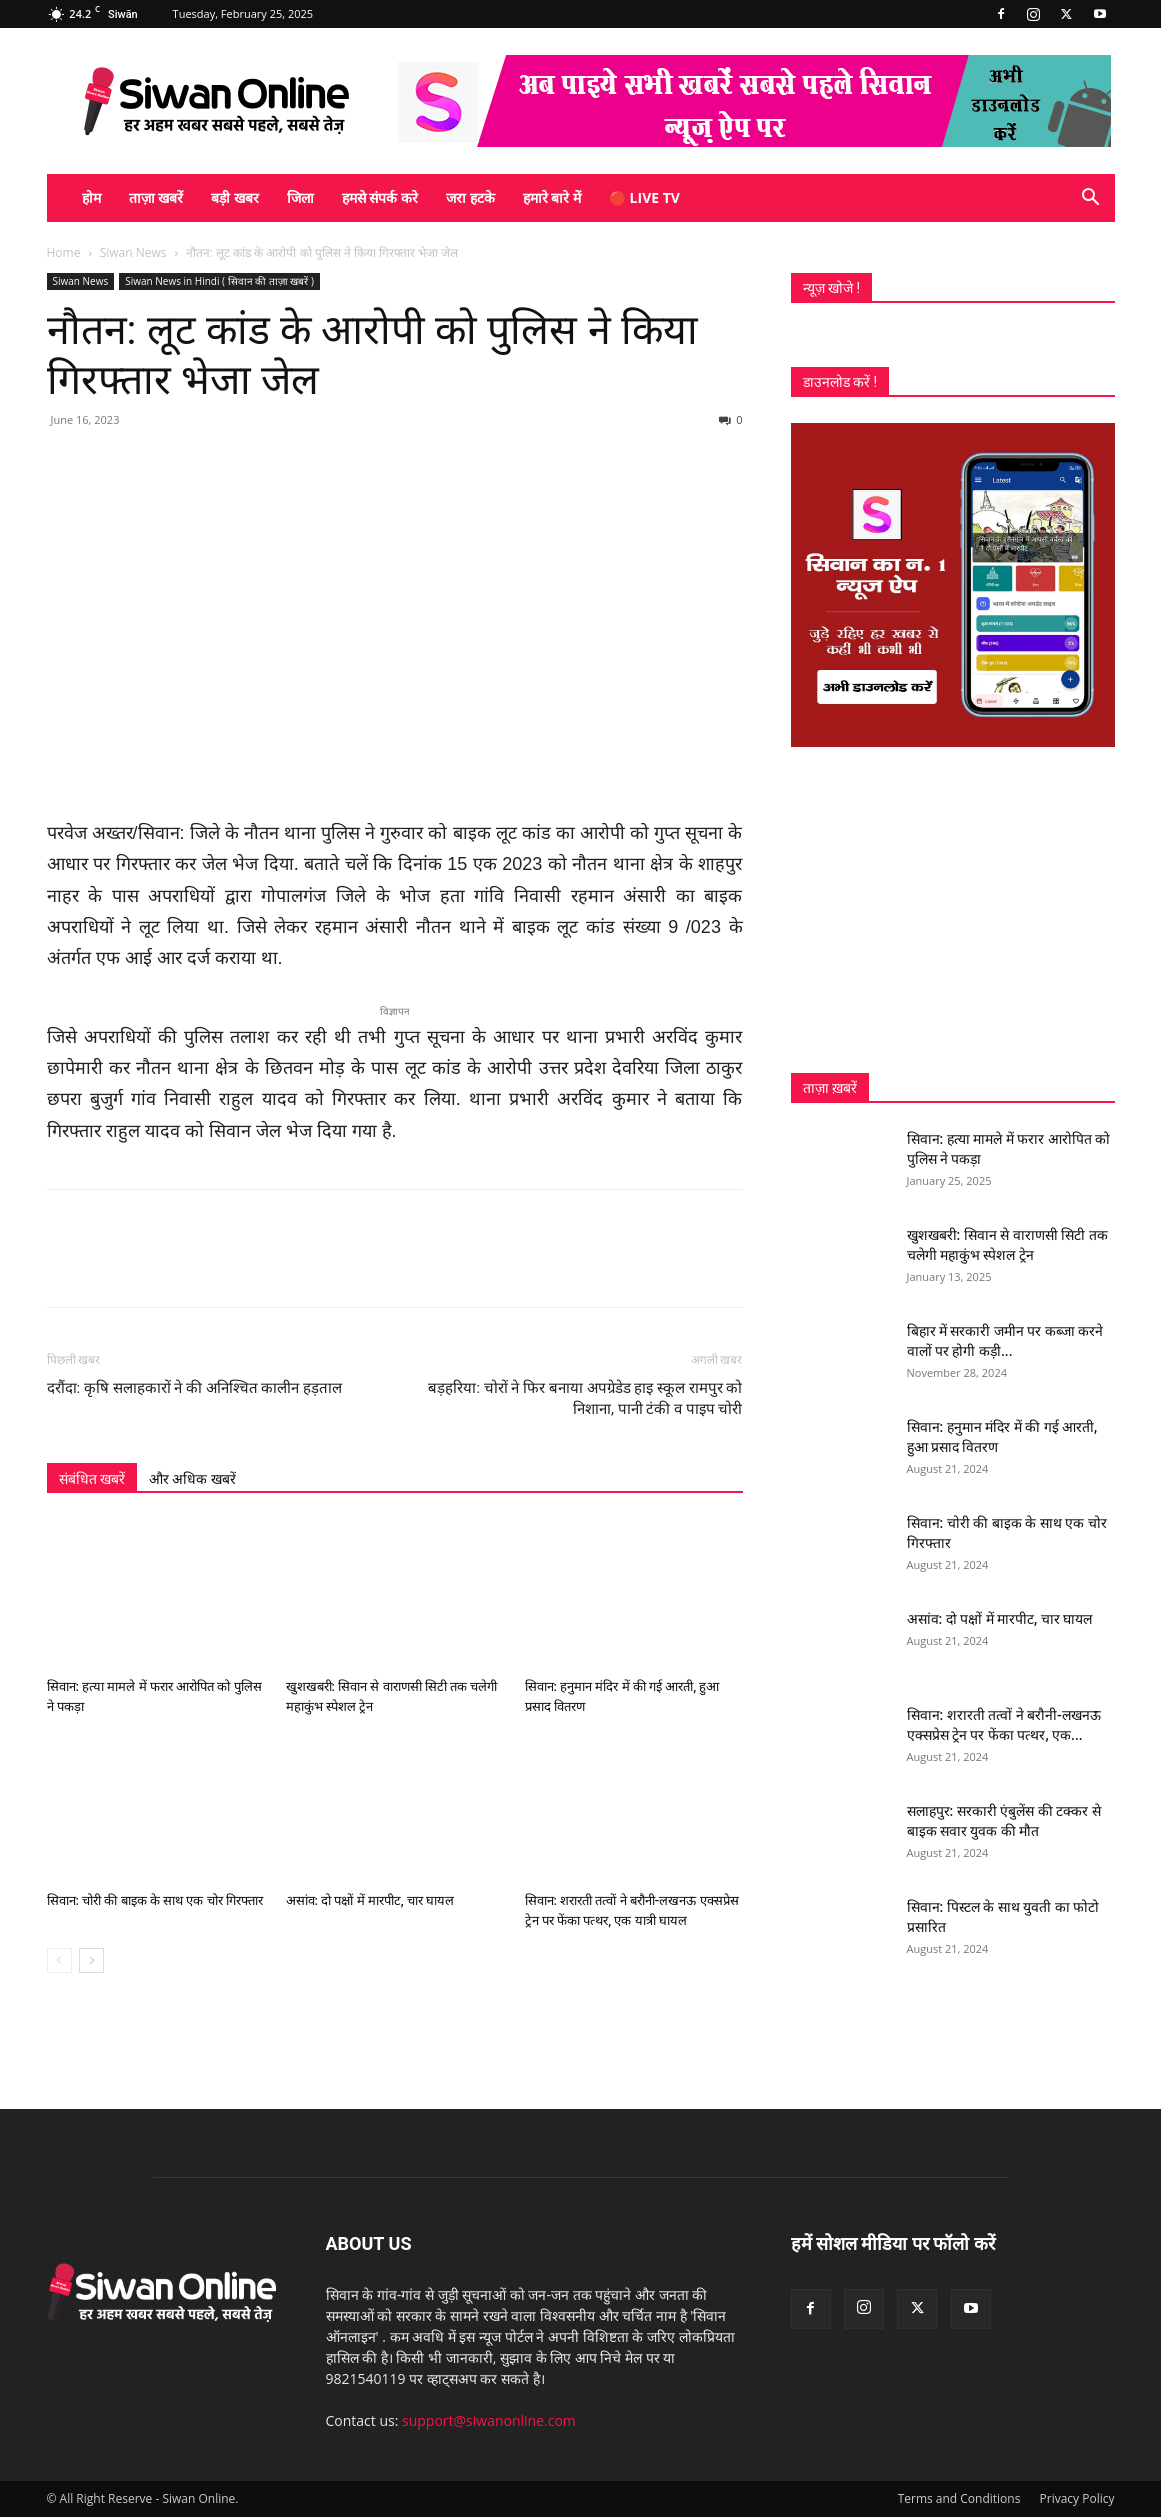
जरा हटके (470, 197)
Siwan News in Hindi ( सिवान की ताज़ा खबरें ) (219, 281)
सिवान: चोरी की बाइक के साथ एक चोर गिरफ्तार (155, 1900)
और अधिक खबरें (192, 1479)
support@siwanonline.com (489, 2420)
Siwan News (133, 252)
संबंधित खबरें (92, 1479)
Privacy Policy (1077, 2498)
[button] (1091, 199)
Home (64, 252)
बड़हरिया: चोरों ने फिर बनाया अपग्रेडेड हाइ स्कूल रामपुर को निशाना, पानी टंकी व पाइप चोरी (585, 1398)
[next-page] (91, 1960)
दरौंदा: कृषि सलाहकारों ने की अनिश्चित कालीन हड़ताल (195, 1388)
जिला (300, 197)
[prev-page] (59, 1960)
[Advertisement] (953, 910)
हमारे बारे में (552, 197)
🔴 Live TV (644, 197)
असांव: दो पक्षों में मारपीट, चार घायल (370, 1900)
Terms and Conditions (959, 2498)
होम (91, 197)
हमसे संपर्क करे (380, 197)
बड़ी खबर (235, 197)
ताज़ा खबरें (156, 197)
